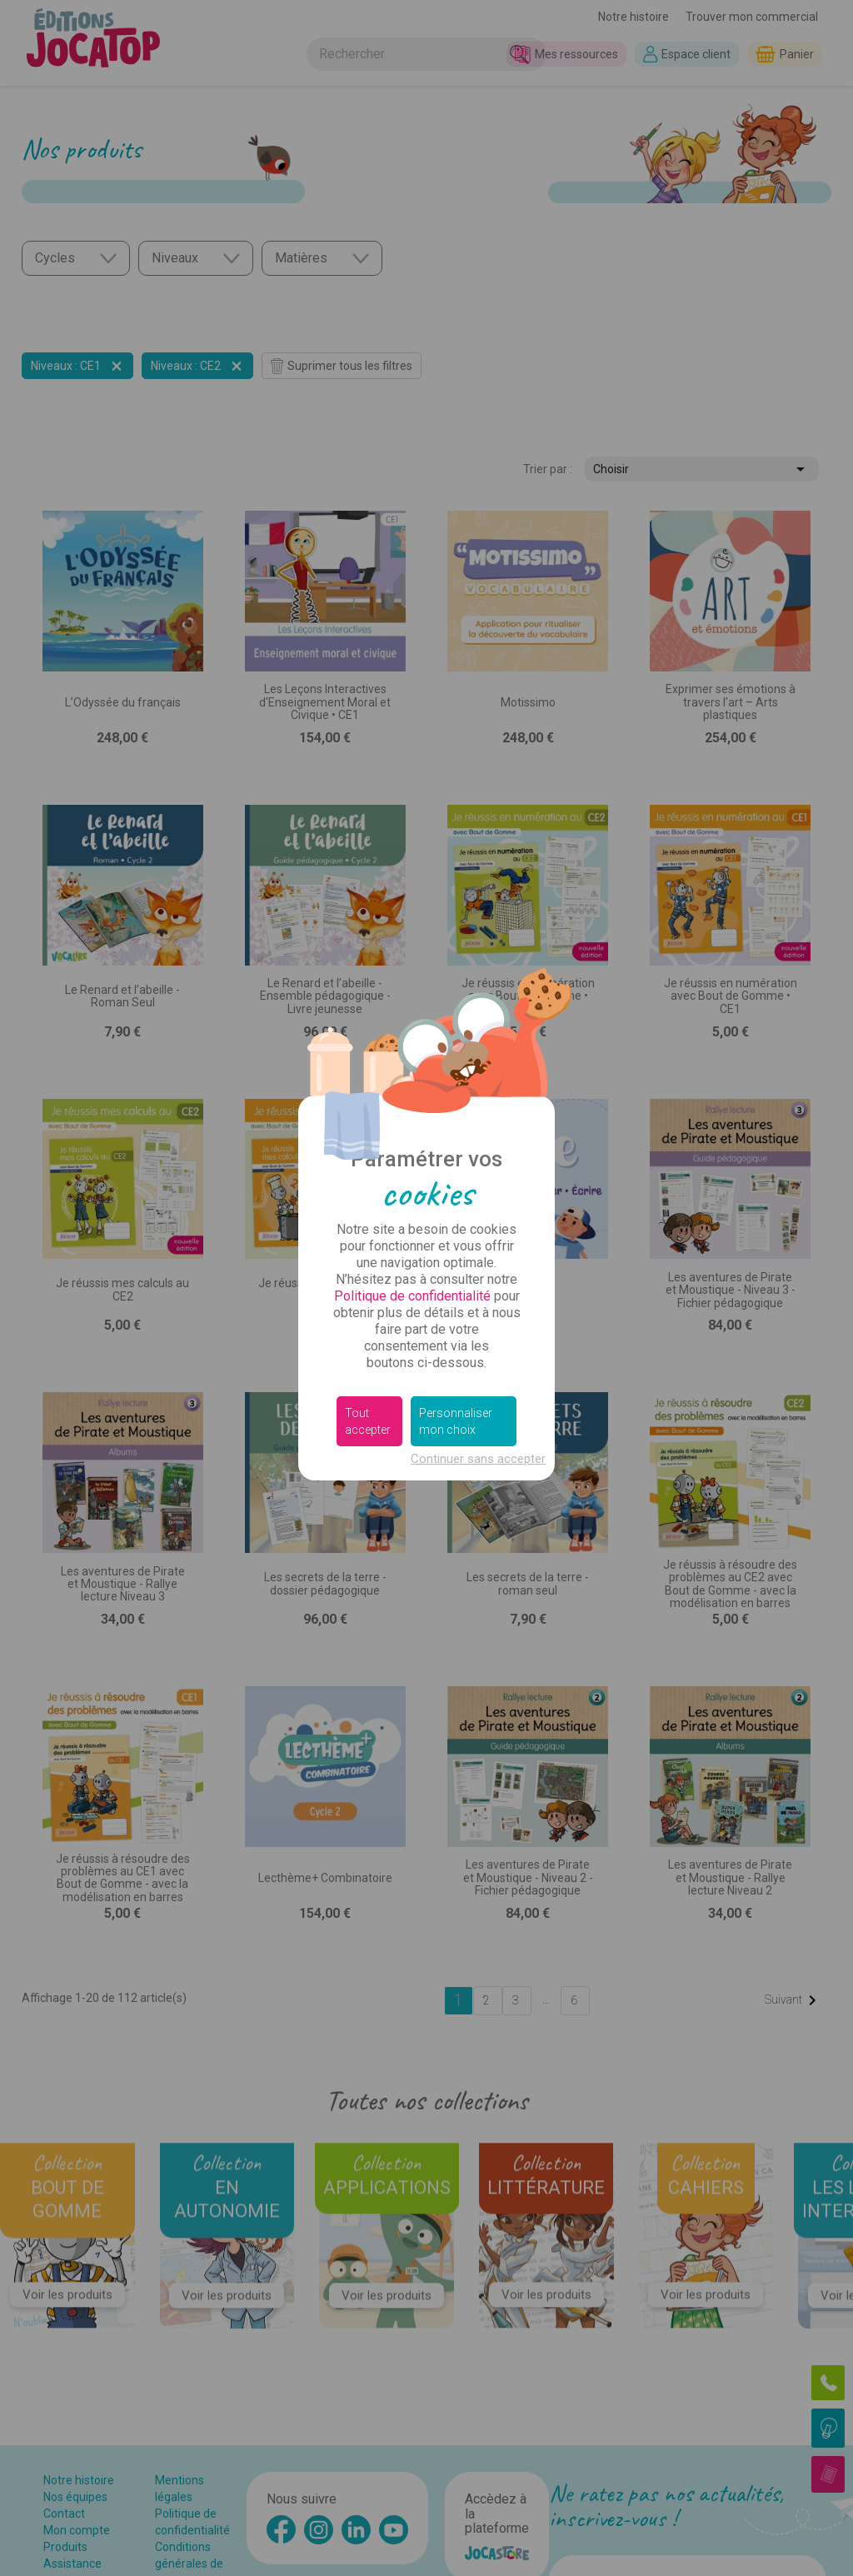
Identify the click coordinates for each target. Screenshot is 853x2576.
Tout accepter (368, 1421)
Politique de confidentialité (412, 1296)
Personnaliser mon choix (455, 1421)
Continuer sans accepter (478, 1458)
